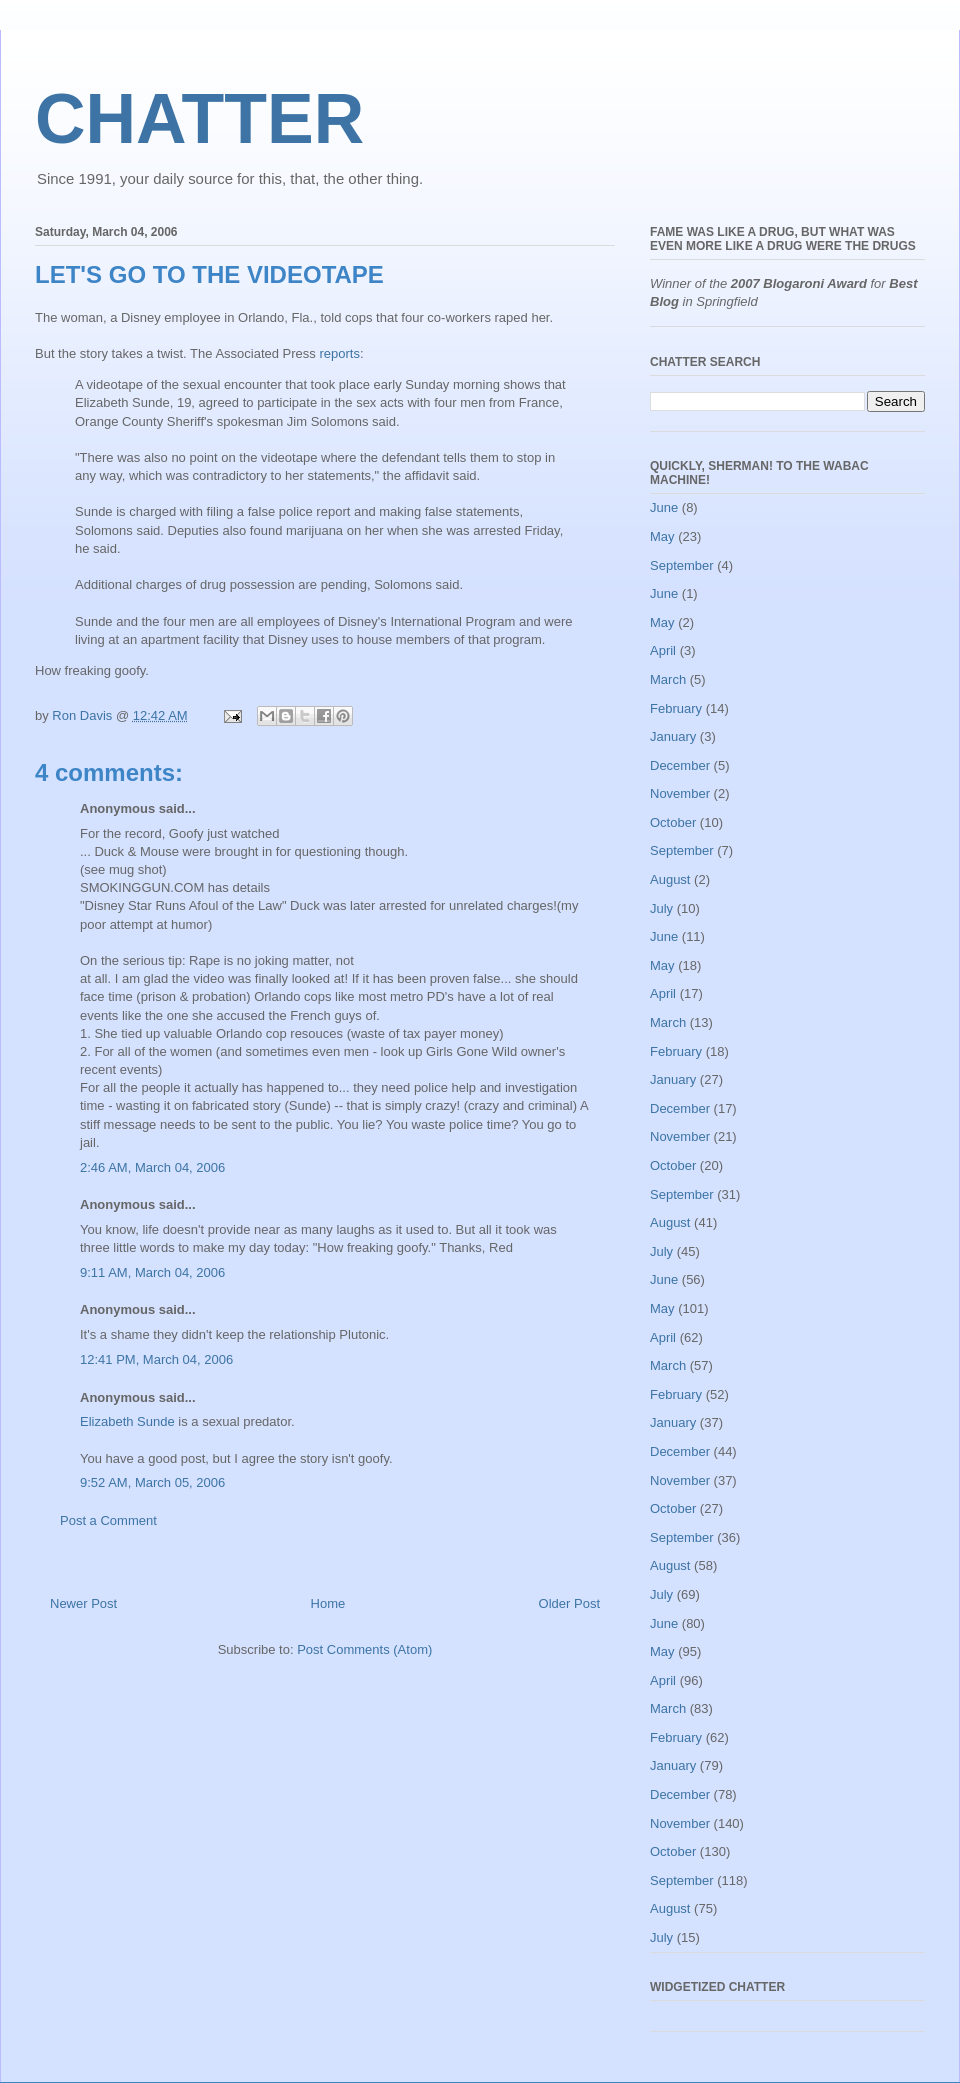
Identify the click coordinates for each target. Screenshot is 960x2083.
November (680, 793)
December (680, 765)
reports (339, 353)
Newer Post (83, 1603)
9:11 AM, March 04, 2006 (152, 1272)
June (664, 507)
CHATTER (199, 119)
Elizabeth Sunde (127, 1421)
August (670, 879)
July (661, 908)
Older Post (569, 1603)
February (676, 708)
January (673, 736)
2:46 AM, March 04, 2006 (152, 1167)
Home (328, 1603)
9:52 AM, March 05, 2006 (152, 1482)
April (663, 650)
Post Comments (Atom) (364, 1649)
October (673, 822)
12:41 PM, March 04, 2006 (156, 1359)
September (682, 565)
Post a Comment (108, 1520)
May (662, 536)
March (668, 679)
